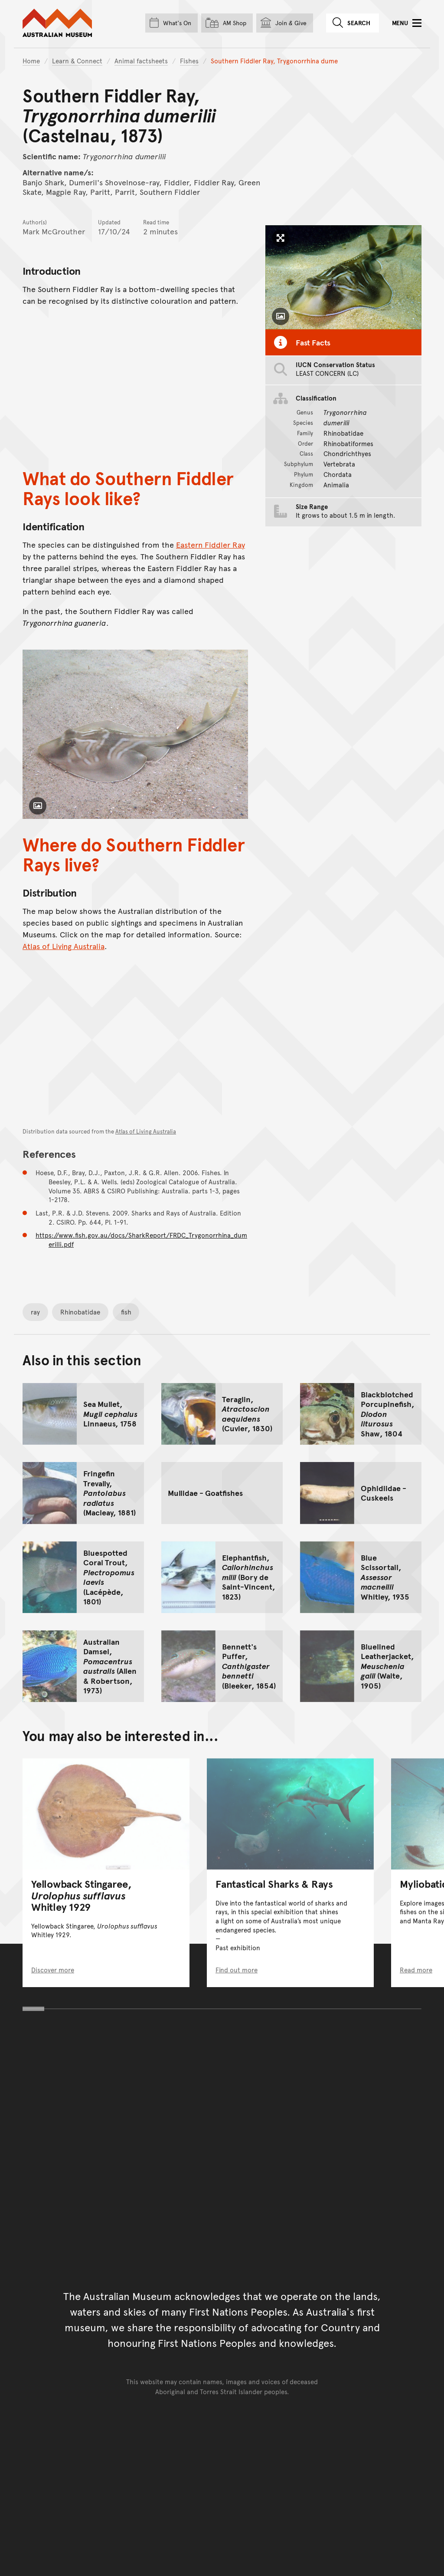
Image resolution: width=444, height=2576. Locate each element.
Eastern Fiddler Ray (210, 544)
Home (31, 60)
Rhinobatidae (80, 1311)
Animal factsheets (141, 60)
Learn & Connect (77, 60)
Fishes (189, 60)
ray (35, 1311)
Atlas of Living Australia (63, 946)
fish (126, 1311)
